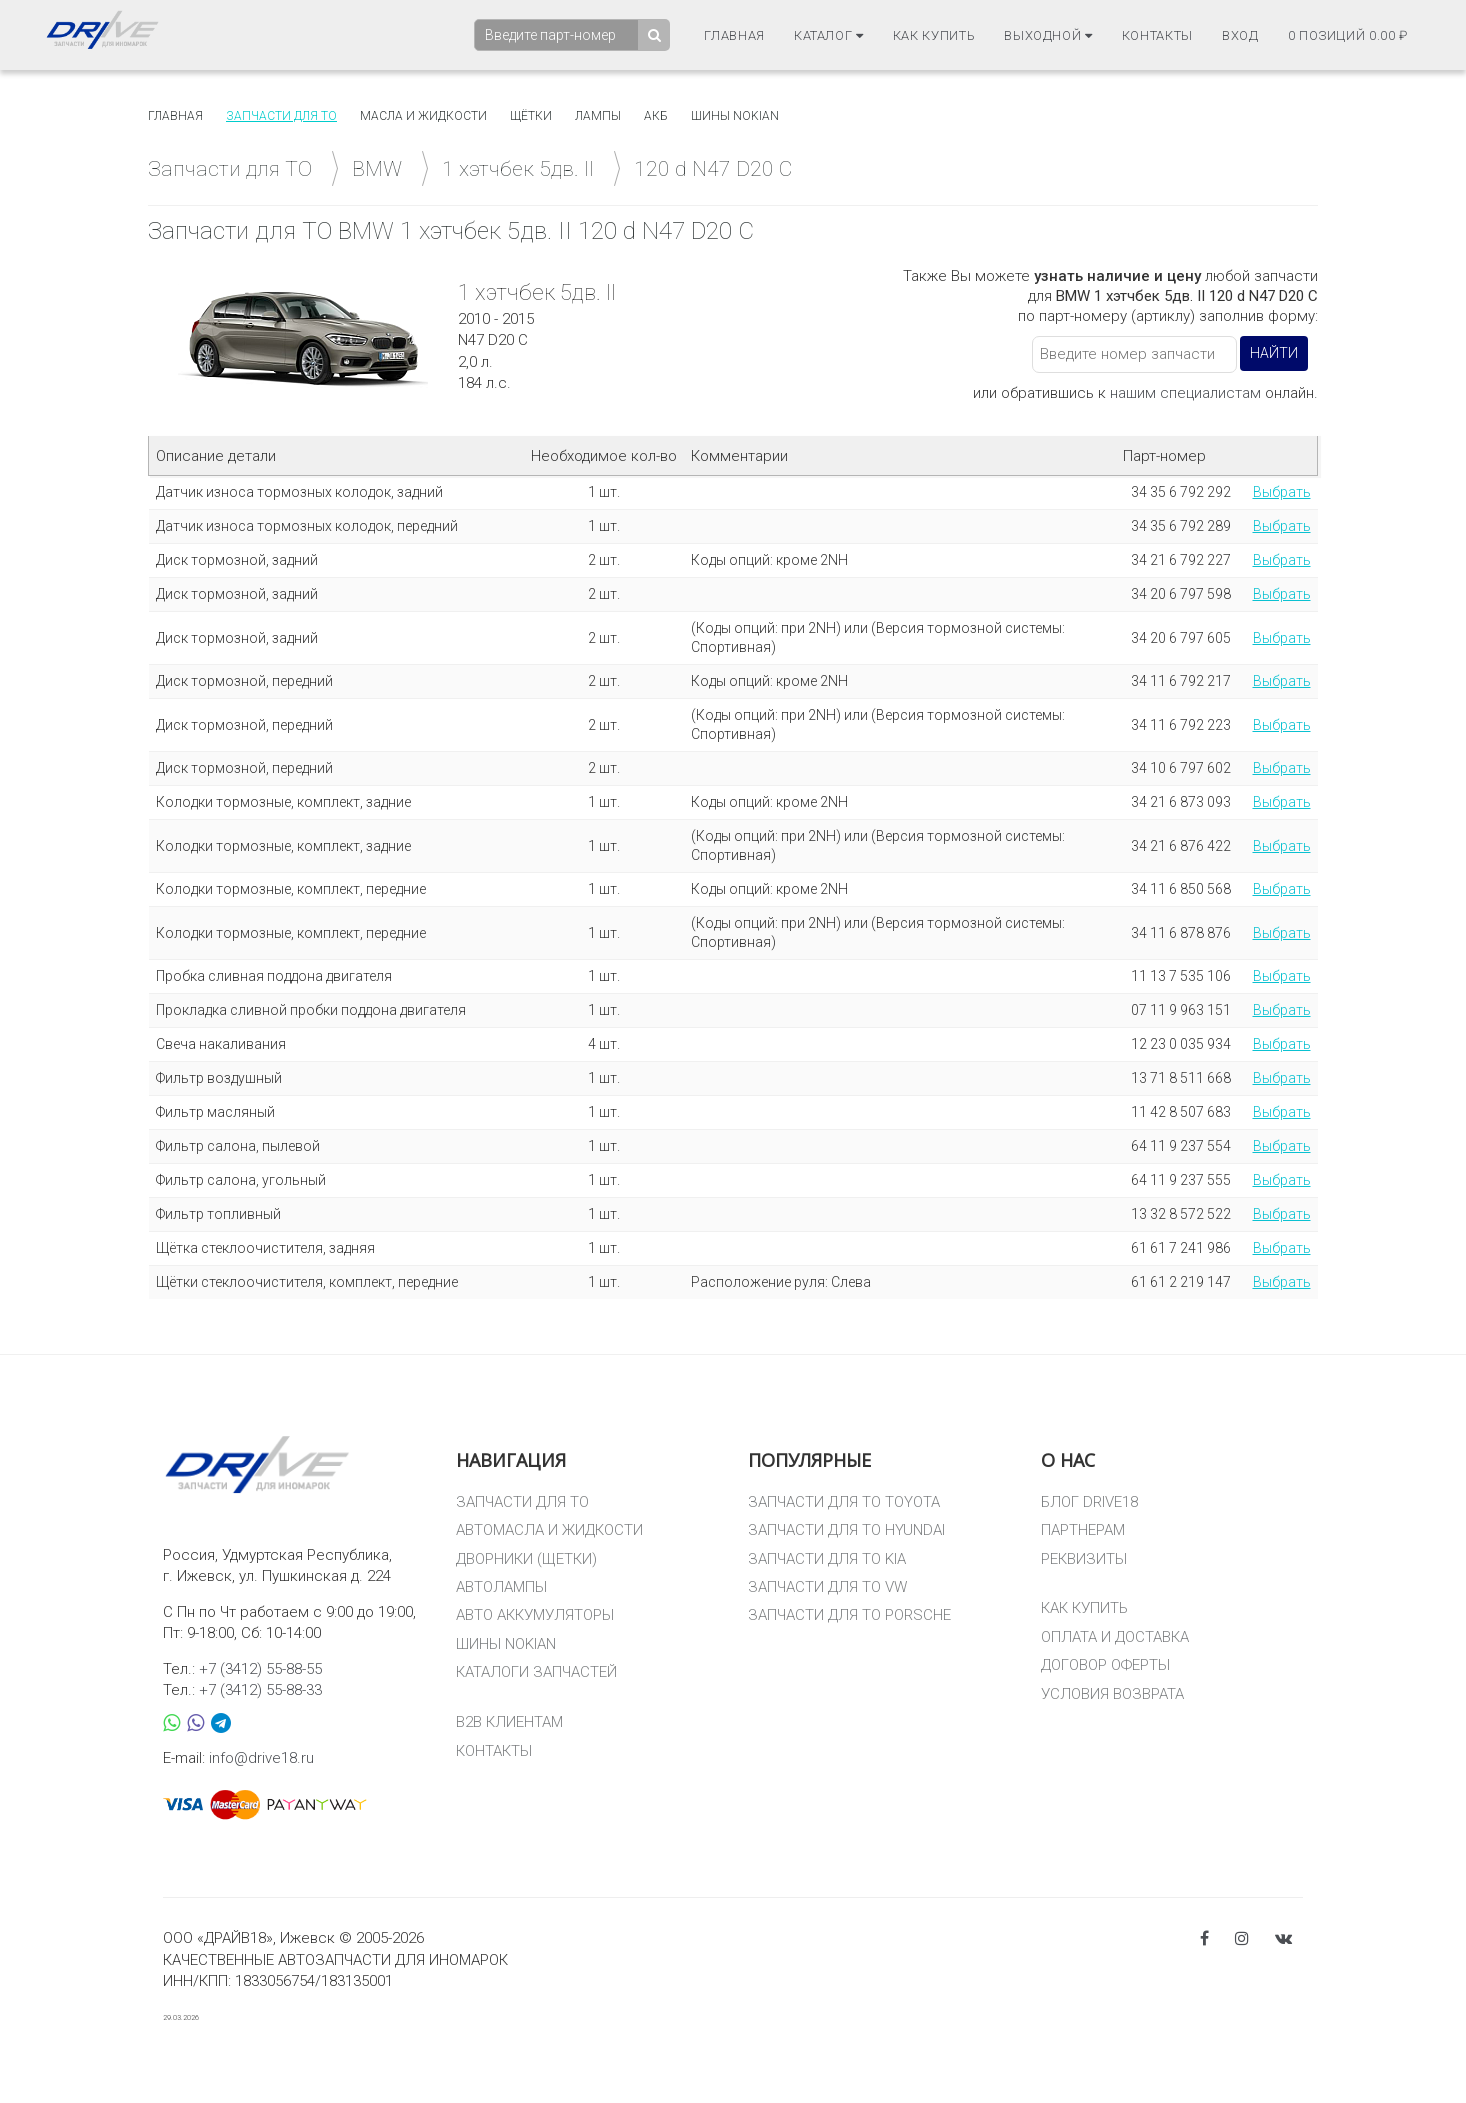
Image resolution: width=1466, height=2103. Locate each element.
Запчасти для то (281, 116)
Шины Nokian (735, 116)
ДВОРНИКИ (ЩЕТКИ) (526, 1559)
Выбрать (1282, 492)
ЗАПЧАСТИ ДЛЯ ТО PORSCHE (849, 1615)
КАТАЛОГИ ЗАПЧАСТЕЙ (536, 1672)
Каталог (829, 35)
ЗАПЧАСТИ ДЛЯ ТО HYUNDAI (846, 1530)
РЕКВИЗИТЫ (1084, 1559)
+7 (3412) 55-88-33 (260, 1690)
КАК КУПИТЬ (1084, 1608)
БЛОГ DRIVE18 (1089, 1502)
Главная (734, 35)
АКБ (656, 116)
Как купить (934, 35)
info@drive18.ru (261, 1758)
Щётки (531, 116)
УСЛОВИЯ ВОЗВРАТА (1112, 1694)
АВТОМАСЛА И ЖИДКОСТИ (549, 1530)
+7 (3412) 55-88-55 (260, 1669)
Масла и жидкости (423, 116)
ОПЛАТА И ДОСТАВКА (1115, 1637)
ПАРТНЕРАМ (1083, 1530)
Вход (1240, 35)
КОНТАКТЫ (494, 1751)
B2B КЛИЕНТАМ (509, 1722)
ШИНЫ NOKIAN (506, 1644)
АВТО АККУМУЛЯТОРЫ (535, 1615)
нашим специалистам (1185, 393)
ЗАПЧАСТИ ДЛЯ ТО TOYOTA (844, 1502)
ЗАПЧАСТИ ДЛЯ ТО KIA (827, 1559)
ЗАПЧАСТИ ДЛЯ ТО (522, 1502)
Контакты (1157, 35)
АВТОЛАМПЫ (501, 1587)
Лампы (598, 116)
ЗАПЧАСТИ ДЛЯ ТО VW (827, 1587)
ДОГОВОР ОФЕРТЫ (1105, 1665)
